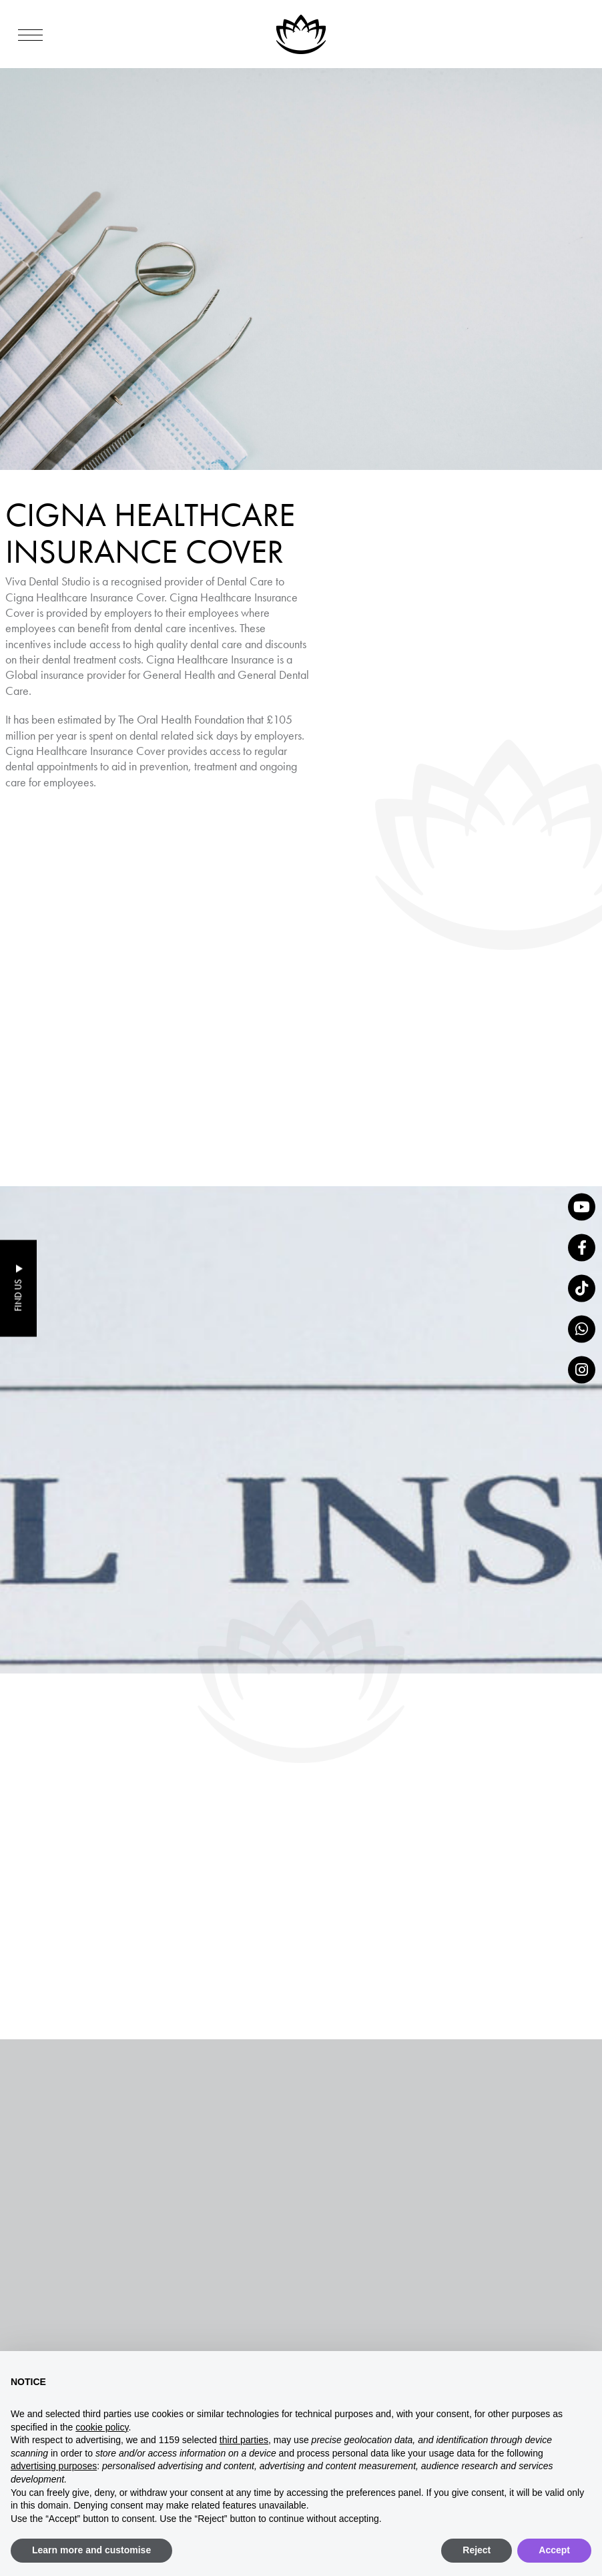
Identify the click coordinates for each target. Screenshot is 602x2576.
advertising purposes (54, 2466)
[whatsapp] (581, 1328)
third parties (244, 2439)
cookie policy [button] (101, 2427)
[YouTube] (581, 1206)
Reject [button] (477, 2550)
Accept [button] (554, 2550)
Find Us (18, 1296)
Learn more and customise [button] (91, 2550)
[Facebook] (581, 1247)
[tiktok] (581, 1288)
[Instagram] (581, 1369)
